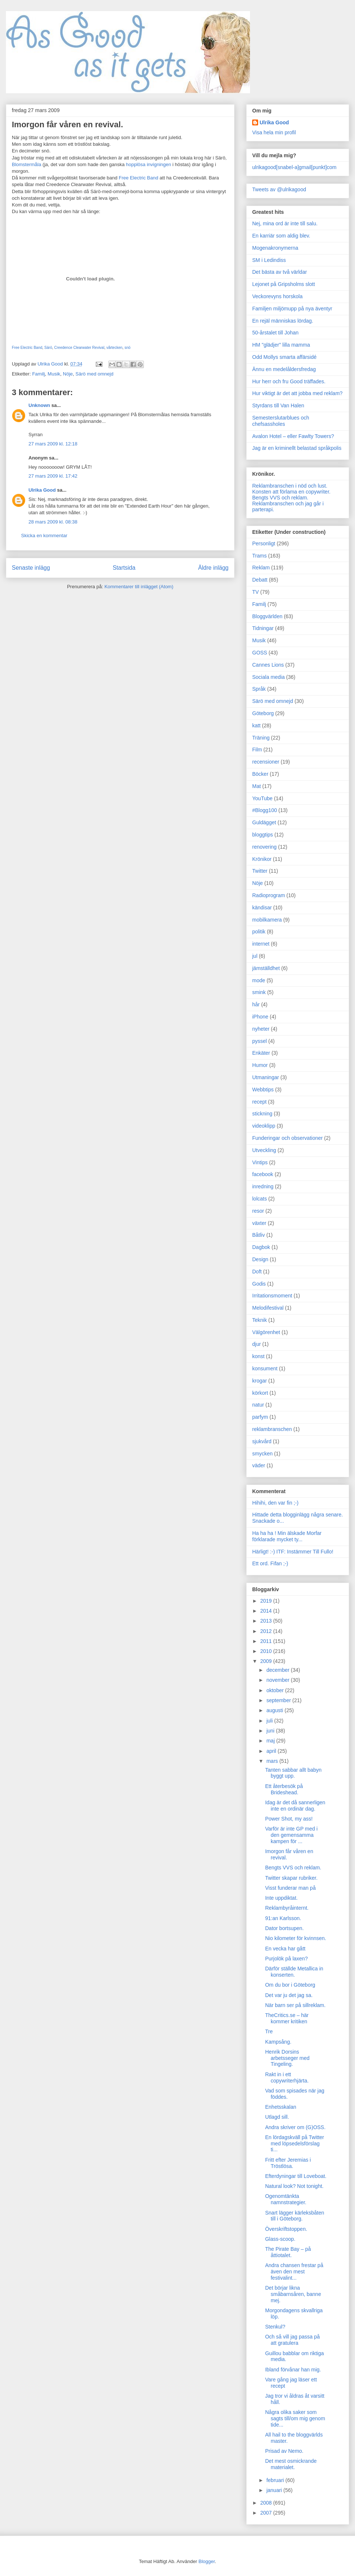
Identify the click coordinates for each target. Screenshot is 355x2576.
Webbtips (263, 1089)
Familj (38, 374)
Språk (259, 689)
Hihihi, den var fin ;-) (275, 1503)
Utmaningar (265, 1077)
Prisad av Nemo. (284, 2451)
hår (256, 1004)
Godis (259, 1284)
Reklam (261, 567)
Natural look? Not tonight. (294, 2186)
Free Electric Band (138, 178)
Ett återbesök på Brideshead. (284, 1789)
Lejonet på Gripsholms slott (283, 284)
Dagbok (261, 1247)
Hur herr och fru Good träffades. (288, 381)
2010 (266, 1651)
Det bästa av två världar (279, 272)
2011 (266, 1641)
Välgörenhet (266, 1332)
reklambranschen (272, 1429)
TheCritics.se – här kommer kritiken (286, 2018)
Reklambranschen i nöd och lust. (289, 486)
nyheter (261, 1029)
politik (259, 932)
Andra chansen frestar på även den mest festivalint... (294, 2271)
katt (256, 725)
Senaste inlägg (31, 568)
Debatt (259, 580)
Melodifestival (268, 1308)
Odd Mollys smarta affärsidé (284, 357)
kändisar (262, 907)
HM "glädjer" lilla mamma (281, 345)
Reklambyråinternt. (287, 1908)
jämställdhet (266, 968)
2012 (266, 1631)
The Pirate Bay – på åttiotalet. (288, 2252)
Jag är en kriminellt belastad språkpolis (296, 448)
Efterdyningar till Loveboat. (296, 2176)
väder (258, 1465)
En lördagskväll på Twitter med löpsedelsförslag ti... (294, 2143)
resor (258, 1211)
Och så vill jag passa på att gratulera (292, 2340)
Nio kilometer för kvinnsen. (295, 1938)
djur (256, 1344)
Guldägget (264, 822)
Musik (54, 374)
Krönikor (261, 859)
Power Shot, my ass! (288, 1819)
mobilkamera (267, 920)
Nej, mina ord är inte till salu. (285, 223)
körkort (260, 1393)
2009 (266, 1661)
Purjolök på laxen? (286, 1959)
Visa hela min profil (274, 132)
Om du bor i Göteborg (290, 1985)
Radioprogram (268, 895)
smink (259, 992)
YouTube (262, 798)
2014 (266, 1611)
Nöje (68, 374)
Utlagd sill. (277, 2117)
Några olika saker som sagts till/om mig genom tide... (295, 2418)
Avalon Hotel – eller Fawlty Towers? (293, 436)
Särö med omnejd (94, 374)
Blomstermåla (26, 164)
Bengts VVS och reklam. (280, 498)
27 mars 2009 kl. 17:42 (52, 476)
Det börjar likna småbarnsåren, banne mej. (293, 2294)
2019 (266, 1601)
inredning (263, 1186)
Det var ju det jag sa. (288, 1995)
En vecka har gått (285, 1949)
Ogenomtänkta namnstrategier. (286, 2199)
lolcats (259, 1199)
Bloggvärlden (267, 616)
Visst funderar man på (290, 1888)
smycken (262, 1454)
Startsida (124, 568)
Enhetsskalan (280, 2107)
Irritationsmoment (272, 1296)
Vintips (260, 1162)
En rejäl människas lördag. (282, 321)
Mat (256, 786)
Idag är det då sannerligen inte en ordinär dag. (295, 1805)
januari (274, 2490)
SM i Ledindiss (269, 260)
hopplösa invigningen (148, 164)
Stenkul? (275, 2327)
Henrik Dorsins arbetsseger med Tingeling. (287, 2058)
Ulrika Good (42, 490)
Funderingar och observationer (287, 1138)
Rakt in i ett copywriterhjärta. (287, 2077)
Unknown (39, 405)
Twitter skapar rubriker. (291, 1878)
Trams (259, 556)
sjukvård (261, 1441)
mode (258, 980)
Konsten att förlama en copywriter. (291, 492)
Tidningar (263, 628)
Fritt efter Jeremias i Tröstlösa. (288, 2163)
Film (257, 749)
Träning (261, 738)
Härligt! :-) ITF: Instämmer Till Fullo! (292, 1552)
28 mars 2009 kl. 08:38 (52, 522)
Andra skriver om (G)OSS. (295, 2127)
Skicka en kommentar (44, 535)
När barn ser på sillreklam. (295, 2005)
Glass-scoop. (280, 2239)
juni (271, 1731)
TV (255, 592)
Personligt (263, 543)
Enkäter (261, 1053)
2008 (266, 2503)
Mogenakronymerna (275, 248)
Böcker (260, 774)
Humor (260, 1065)
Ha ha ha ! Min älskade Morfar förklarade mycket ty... (287, 1536)
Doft (257, 1271)
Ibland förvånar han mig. (293, 2370)
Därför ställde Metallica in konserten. (294, 1972)
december (278, 1670)
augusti (275, 1710)
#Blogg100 (264, 810)
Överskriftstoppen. (286, 2229)
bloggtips (262, 835)
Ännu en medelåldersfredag (284, 369)
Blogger (207, 2561)
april (271, 1751)
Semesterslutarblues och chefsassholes (280, 421)
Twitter (259, 871)
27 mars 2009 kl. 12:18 (52, 444)
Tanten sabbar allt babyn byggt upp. (293, 1773)
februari (275, 2480)
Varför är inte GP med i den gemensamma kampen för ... (291, 1835)
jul (254, 956)
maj (271, 1741)
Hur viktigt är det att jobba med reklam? (297, 393)
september (279, 1700)
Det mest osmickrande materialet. (291, 2464)
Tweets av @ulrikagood (279, 189)
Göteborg (263, 713)
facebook (262, 1174)
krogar (259, 1381)
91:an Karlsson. (283, 1918)
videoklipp (263, 1126)
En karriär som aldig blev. (281, 236)
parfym (260, 1417)
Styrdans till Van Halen (278, 405)
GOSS (259, 653)
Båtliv (258, 1235)
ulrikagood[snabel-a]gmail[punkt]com (294, 167)
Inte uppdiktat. (281, 1898)
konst (258, 1356)
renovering (264, 847)
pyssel (259, 1041)
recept (259, 1102)
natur (258, 1405)
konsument (264, 1368)
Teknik (259, 1320)
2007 (266, 2513)
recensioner (265, 762)
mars (272, 1761)
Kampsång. (278, 2042)
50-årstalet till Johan (275, 333)
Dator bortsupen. (284, 1928)
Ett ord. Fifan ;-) (270, 1563)
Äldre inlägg (213, 568)
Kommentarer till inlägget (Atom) (138, 586)
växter (259, 1223)
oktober (275, 1690)
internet (261, 944)
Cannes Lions (268, 665)
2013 (266, 1621)
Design (260, 1259)
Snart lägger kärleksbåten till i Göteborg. (294, 2216)
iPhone (260, 1017)
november (278, 1680)
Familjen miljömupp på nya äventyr (292, 309)
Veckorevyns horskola (277, 296)
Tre (269, 2031)
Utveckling (264, 1150)
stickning (262, 1114)
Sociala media (268, 677)
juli (270, 1721)
